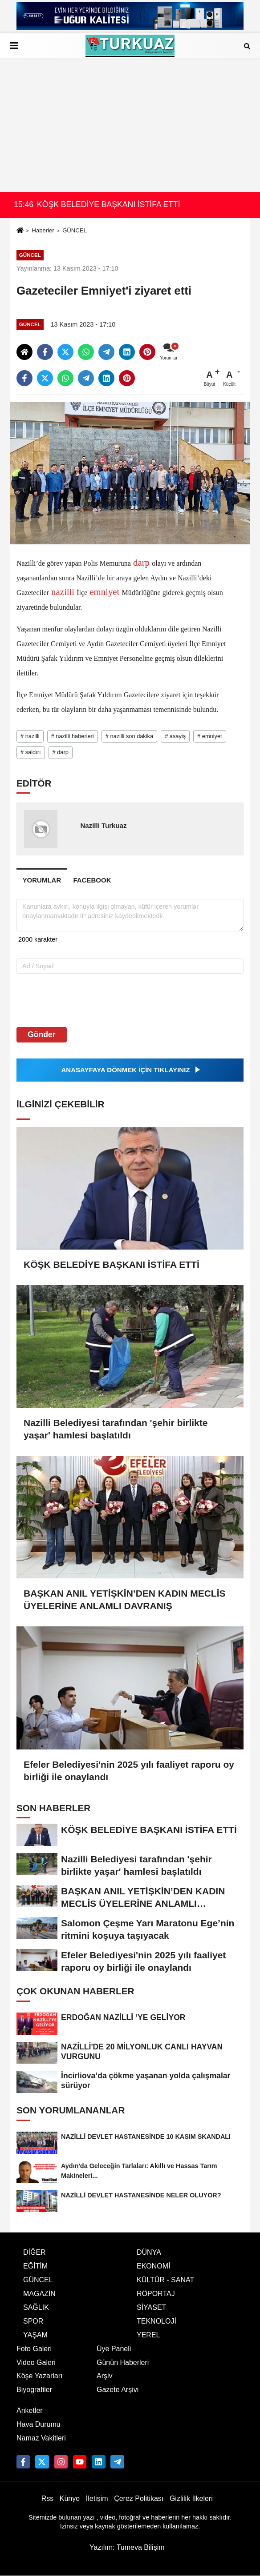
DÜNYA (149, 2252)
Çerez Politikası (138, 2498)
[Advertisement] (130, 125)
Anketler (29, 2410)
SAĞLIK (36, 2307)
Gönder (42, 1034)
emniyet (104, 592)
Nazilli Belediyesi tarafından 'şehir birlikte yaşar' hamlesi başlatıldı (115, 1429)
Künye (70, 2498)
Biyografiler (34, 2389)
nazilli (63, 592)
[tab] (41, 880)
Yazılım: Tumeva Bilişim (127, 2547)
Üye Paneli (114, 2348)
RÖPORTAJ (156, 2293)
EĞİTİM (35, 2266)
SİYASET (151, 2307)
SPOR (33, 2321)
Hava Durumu (38, 2424)
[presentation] (73, 999)
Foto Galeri (34, 2348)
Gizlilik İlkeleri (191, 2498)
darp (141, 562)
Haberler (43, 230)
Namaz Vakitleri (41, 2438)
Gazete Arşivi (117, 2389)
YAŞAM (35, 2335)
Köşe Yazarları (39, 2376)
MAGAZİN (39, 2293)
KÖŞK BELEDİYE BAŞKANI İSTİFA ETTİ (111, 1264)
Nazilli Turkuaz (104, 825)
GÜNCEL (74, 230)
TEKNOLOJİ (156, 2321)
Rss (47, 2498)
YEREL (148, 2335)
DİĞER (34, 2252)
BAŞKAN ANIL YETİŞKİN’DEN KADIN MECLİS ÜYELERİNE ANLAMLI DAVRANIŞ (124, 1599)
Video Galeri (36, 2362)
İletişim (97, 2498)
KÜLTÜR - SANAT (165, 2280)
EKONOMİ (154, 2266)
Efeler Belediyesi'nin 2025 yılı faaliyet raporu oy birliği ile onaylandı (129, 1770)
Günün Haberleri (123, 2362)
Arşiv (105, 2376)
